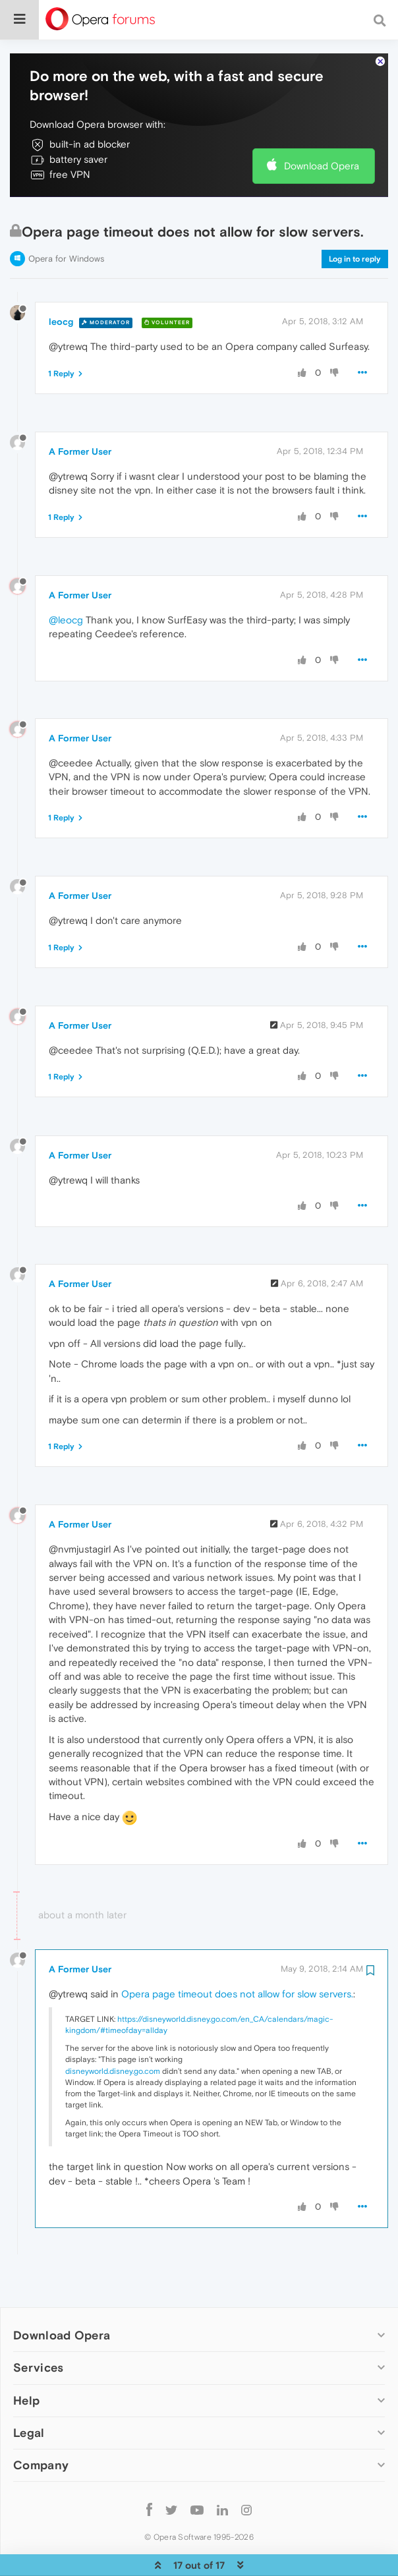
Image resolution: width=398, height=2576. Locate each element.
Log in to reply (355, 218)
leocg (61, 281)
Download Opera (321, 125)
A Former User (80, 411)
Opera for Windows (66, 218)
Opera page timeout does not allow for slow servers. (237, 1953)
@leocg (66, 579)
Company (41, 2425)
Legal (29, 2392)
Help (26, 2360)
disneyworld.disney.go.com (112, 2031)
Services (38, 2327)
